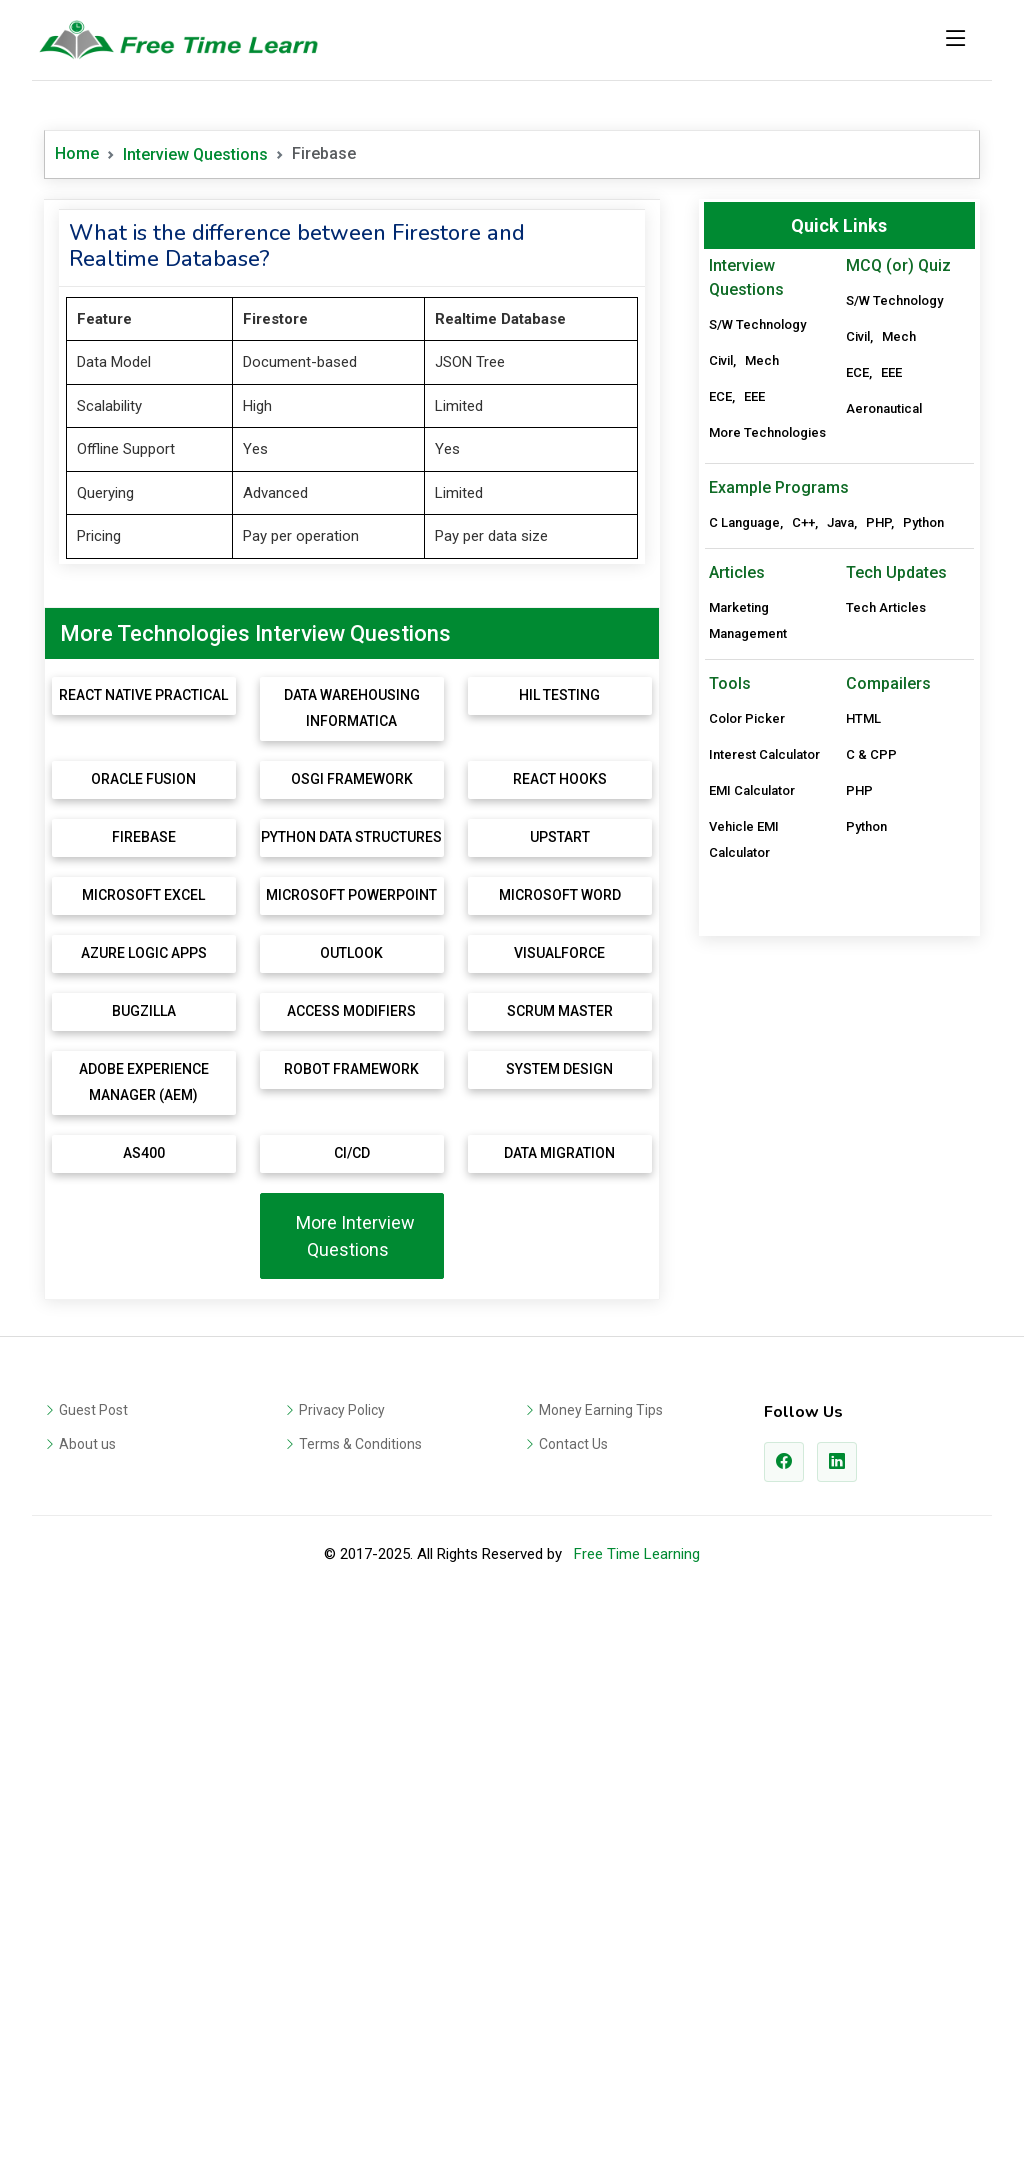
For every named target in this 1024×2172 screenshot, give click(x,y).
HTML (863, 1323)
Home (77, 153)
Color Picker (747, 1323)
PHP (878, 1127)
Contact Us (573, 2009)
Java (840, 1127)
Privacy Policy (342, 1975)
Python (923, 1127)
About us (87, 2009)
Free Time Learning (637, 2119)
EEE (754, 396)
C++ (803, 1127)
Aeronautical (884, 408)
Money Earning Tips (601, 1975)
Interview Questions (195, 154)
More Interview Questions (351, 1801)
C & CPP (871, 1359)
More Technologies (767, 432)
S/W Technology (757, 324)
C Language (744, 1127)
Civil (721, 360)
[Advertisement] (352, 349)
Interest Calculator (764, 1359)
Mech (762, 360)
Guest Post (93, 1975)
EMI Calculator (752, 1395)
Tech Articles (886, 1212)
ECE (720, 396)
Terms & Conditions (360, 2009)
